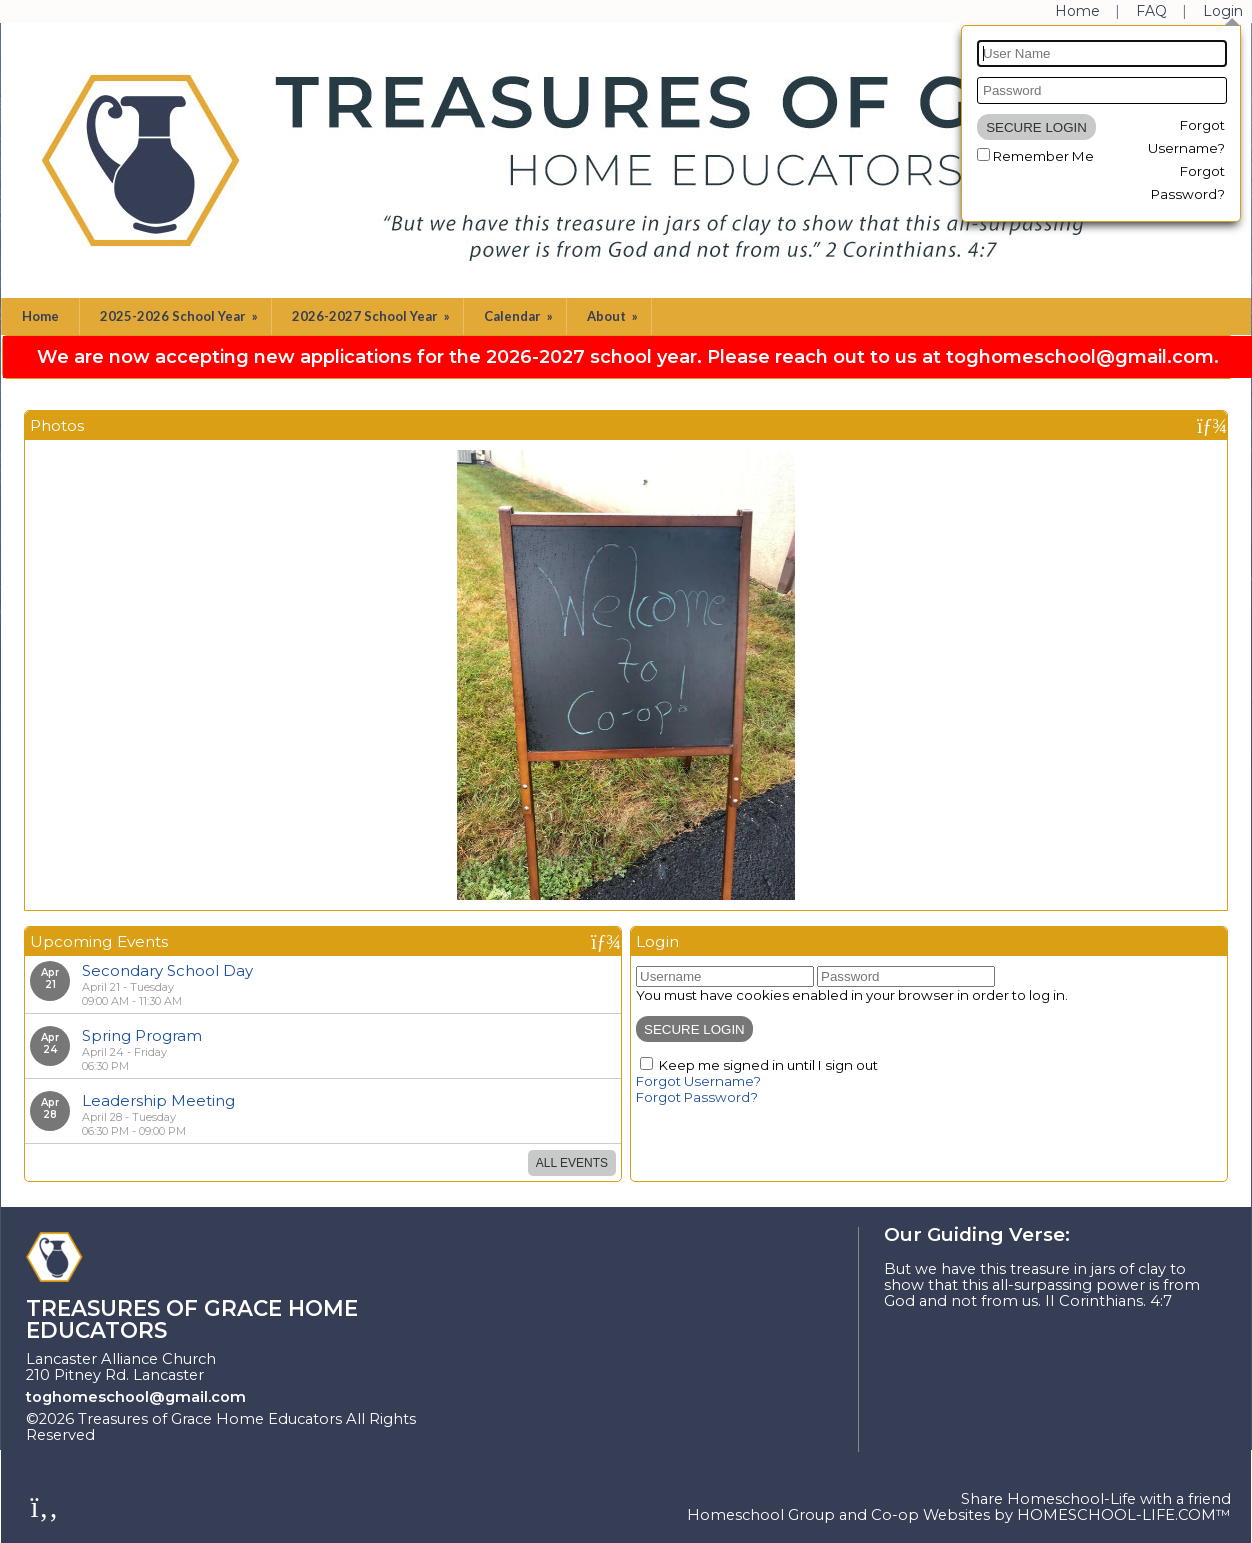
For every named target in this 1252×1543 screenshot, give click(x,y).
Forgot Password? (697, 1097)
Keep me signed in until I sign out (768, 1065)
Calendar (520, 316)
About (614, 316)
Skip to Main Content (193, 1435)
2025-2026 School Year (180, 316)
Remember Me (1043, 156)
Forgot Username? (698, 1081)
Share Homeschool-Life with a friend (1096, 1499)
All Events (572, 1163)
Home (40, 316)
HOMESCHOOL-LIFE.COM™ (1124, 1515)
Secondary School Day (167, 970)
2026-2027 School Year (372, 316)
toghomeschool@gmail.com (136, 1397)
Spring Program (142, 1035)
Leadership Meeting (158, 1100)
